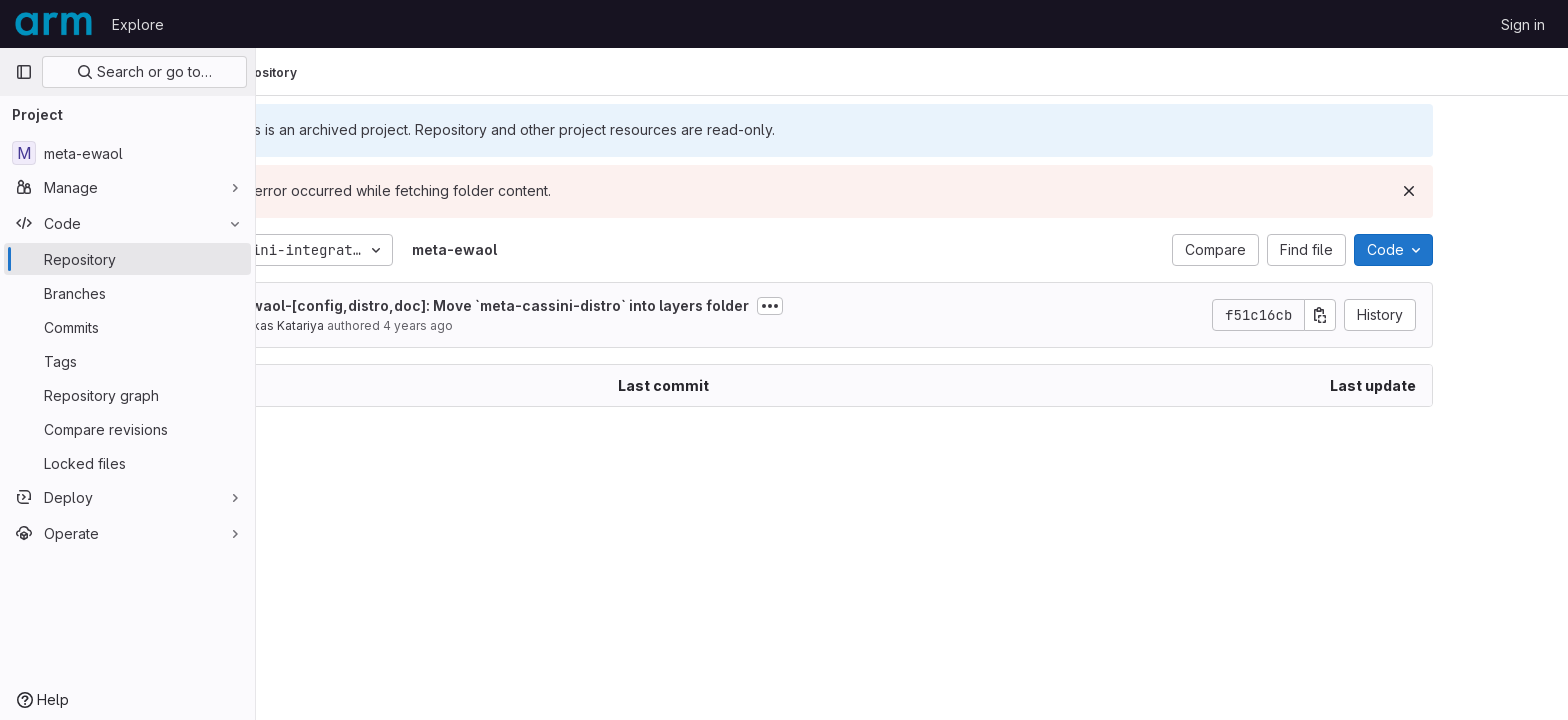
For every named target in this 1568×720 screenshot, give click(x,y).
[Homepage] (53, 24)
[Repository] (127, 259)
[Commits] (127, 327)
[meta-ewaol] (127, 153)
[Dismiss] (1512, 191)
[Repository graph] (127, 395)
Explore (138, 24)
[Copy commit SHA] (1423, 315)
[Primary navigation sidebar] (24, 72)
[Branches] (127, 293)
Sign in (1523, 24)
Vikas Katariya (386, 325)
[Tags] (127, 361)
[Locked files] (127, 463)
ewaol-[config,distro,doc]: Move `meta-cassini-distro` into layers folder (598, 305)
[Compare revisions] (127, 429)
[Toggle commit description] (873, 306)
